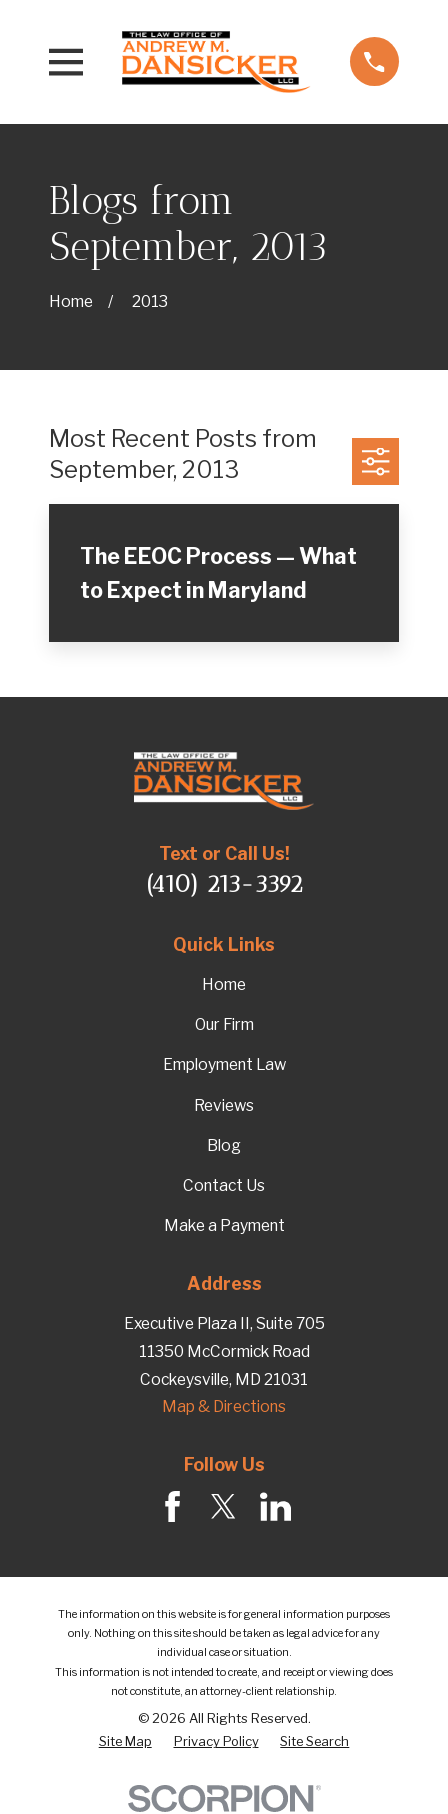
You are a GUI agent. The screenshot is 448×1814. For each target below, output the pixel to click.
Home (224, 984)
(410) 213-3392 (224, 884)
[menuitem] (125, 1741)
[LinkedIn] (275, 1506)
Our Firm (224, 1024)
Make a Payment (224, 1225)
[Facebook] (172, 1506)
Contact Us (224, 1185)
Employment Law (224, 1064)
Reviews (224, 1105)
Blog (224, 1145)
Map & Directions (224, 1406)
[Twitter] (223, 1506)
